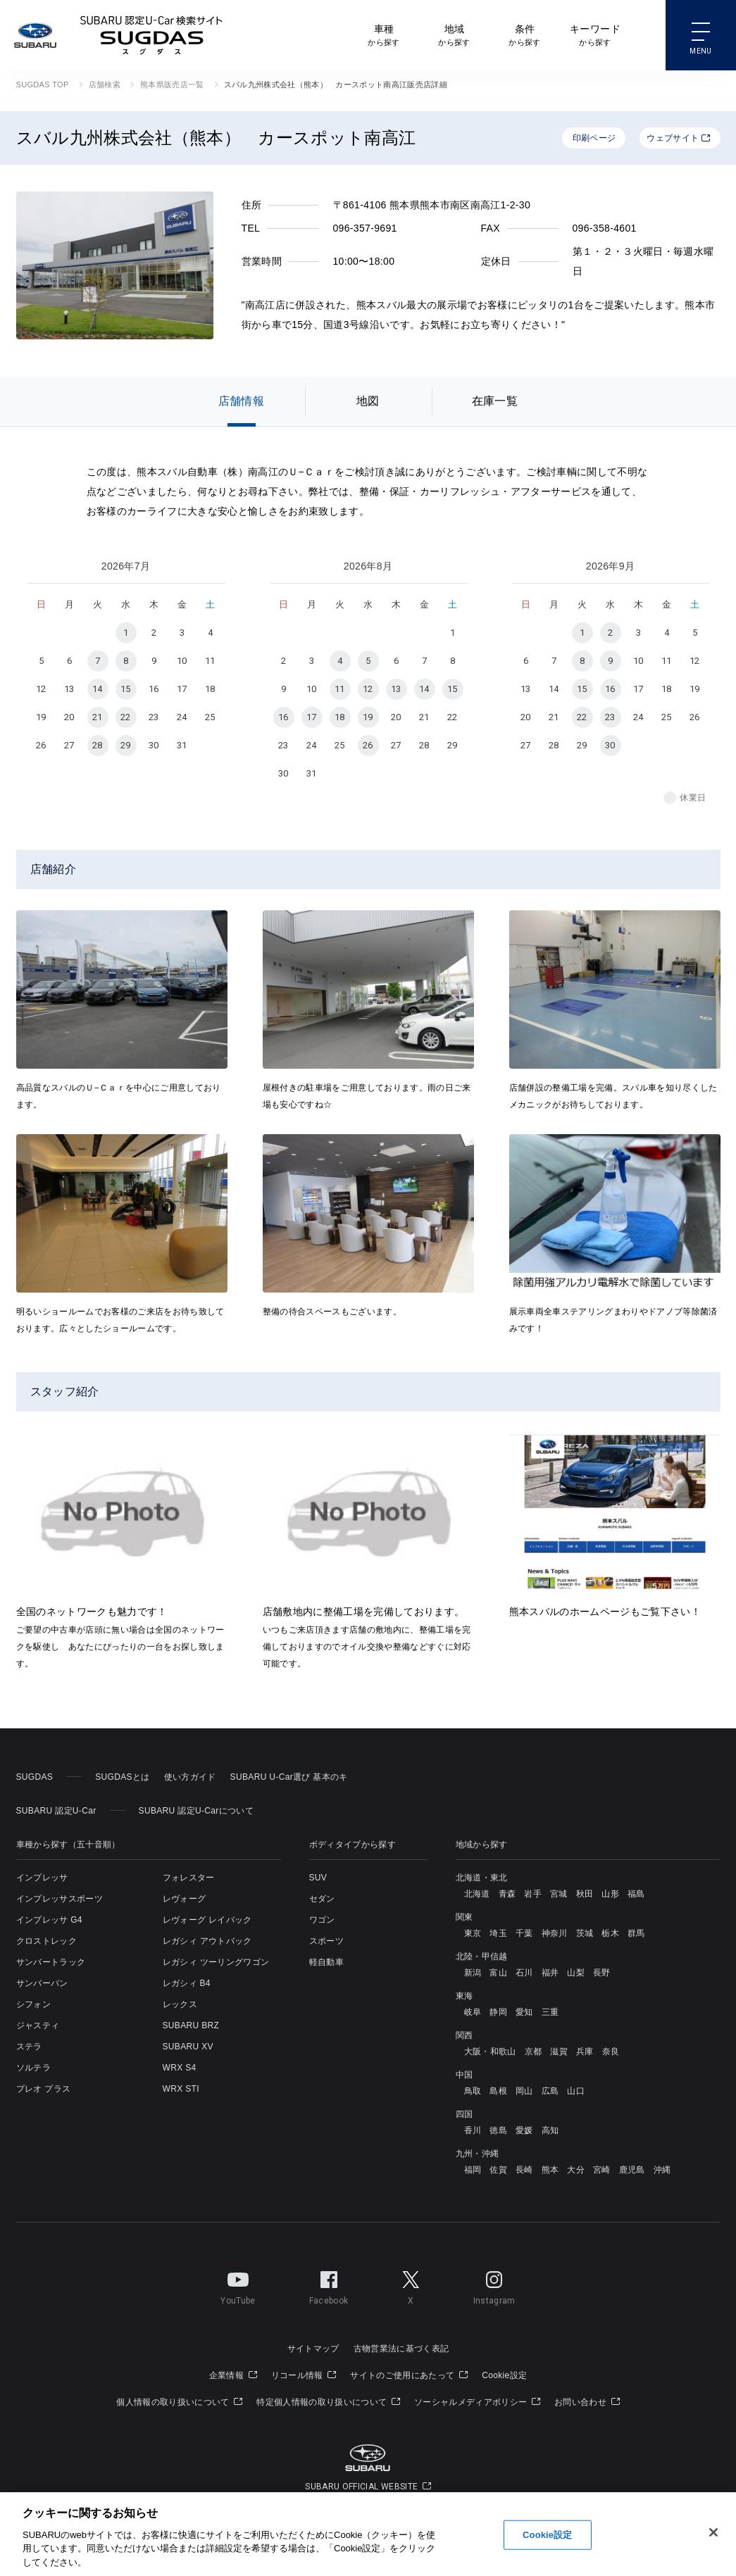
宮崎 (602, 2170)
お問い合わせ (587, 2402)
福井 (550, 1973)
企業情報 (233, 2375)
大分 (576, 2170)
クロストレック (46, 1941)
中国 (464, 2075)
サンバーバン (42, 1983)
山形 (610, 1894)
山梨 (576, 1973)
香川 (473, 2130)
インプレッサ (42, 1878)
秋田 (585, 1894)
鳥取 (473, 2091)
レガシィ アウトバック (207, 1941)
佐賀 (498, 2170)
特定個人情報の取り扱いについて (328, 2402)
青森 (507, 1894)
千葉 (524, 1933)
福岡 (473, 2170)
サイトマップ (313, 2349)
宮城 (559, 1894)
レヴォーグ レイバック (207, 1920)
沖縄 (662, 2170)
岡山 (524, 2091)
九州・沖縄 (477, 2154)
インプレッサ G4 (49, 1920)
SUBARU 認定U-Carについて (196, 1811)
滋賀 (559, 2051)
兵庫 (585, 2051)
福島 (636, 1894)
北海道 (477, 1894)
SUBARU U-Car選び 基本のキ (289, 1777)
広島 (550, 2091)
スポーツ (326, 1941)
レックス (180, 2004)
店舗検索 (104, 84)
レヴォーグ (184, 1899)
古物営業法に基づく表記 (401, 2349)
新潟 (473, 1973)
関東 (464, 1917)
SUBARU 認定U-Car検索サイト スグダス (151, 35)
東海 (464, 1996)
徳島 (498, 2130)
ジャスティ (38, 2025)
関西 (464, 2035)
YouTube (237, 2285)
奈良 (611, 2051)
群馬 (636, 1933)
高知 (550, 2130)
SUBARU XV (188, 2047)
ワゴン (322, 1920)
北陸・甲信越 (482, 1956)
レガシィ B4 (187, 1983)
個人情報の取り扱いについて (179, 2402)
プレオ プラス (43, 2089)
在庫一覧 (495, 401)
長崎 (524, 2170)
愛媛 (524, 2130)
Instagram (494, 2285)
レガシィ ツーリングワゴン (216, 1962)
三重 (550, 2012)
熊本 (550, 2170)
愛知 (524, 2012)
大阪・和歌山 (490, 2051)
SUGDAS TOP (42, 84)
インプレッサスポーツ (59, 1899)
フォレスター (189, 1878)
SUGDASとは (122, 1777)
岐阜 (473, 2012)
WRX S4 (180, 2068)
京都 (533, 2051)
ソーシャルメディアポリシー (477, 2402)
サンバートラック (51, 1962)
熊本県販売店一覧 (172, 84)
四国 (464, 2114)
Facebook (329, 2285)
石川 (524, 1973)
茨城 (585, 1933)
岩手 (533, 1894)
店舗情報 (241, 401)
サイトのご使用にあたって (409, 2375)
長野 (602, 1973)
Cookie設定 (504, 2375)
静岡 (498, 2012)
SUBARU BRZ (191, 2025)
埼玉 (498, 1933)
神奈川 (555, 1933)
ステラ (29, 2047)
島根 (498, 2091)
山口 (576, 2091)
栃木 (610, 1933)
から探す (383, 34)
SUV (318, 1878)
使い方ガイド (190, 1777)
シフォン (33, 2004)
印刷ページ (594, 138)
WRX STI (181, 2089)
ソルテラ (33, 2068)
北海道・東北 (482, 1878)
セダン (322, 1899)
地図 (368, 401)
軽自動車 (326, 1962)
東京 (473, 1933)
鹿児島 (632, 2170)
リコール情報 (304, 2375)
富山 (498, 1973)
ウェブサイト (678, 138)
